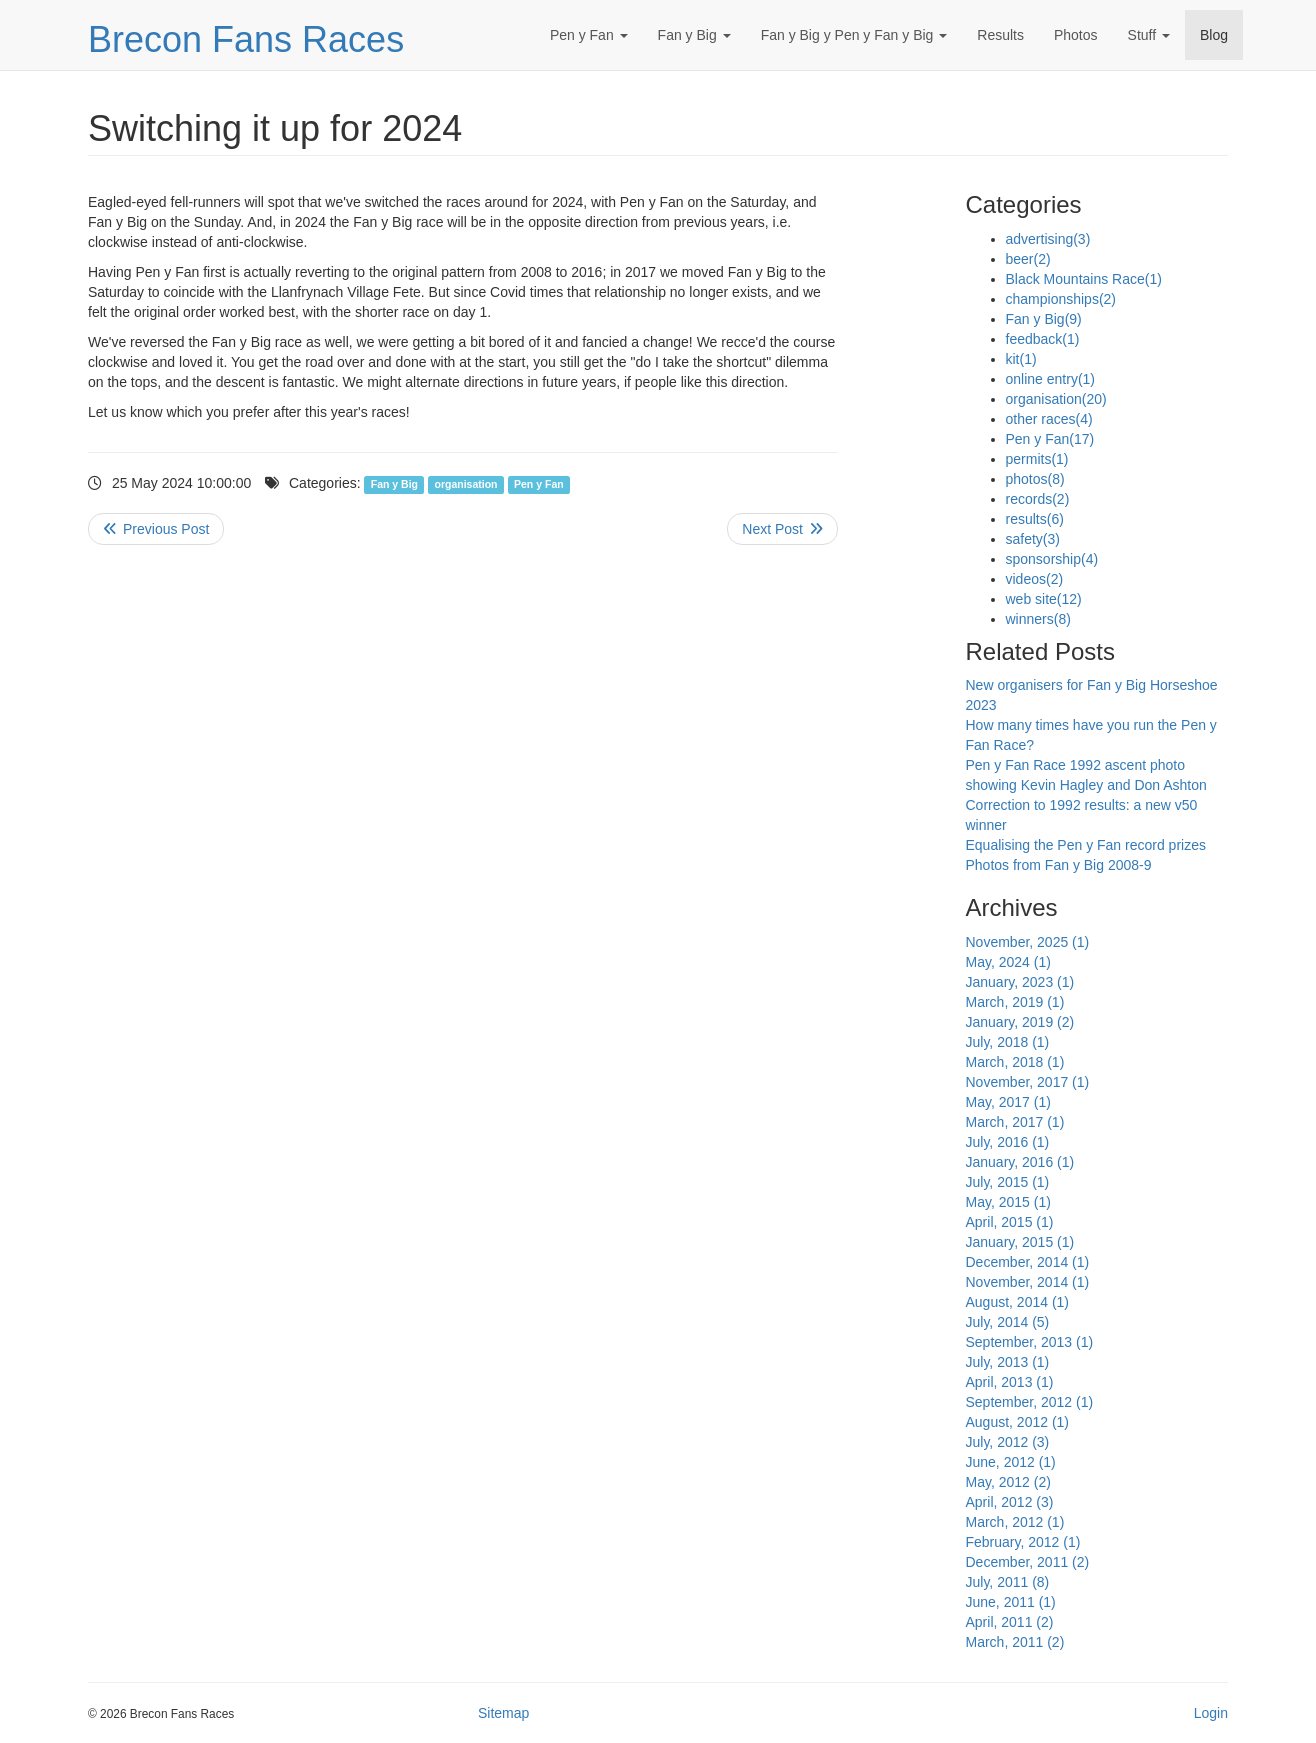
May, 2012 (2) (1008, 1482)
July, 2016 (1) (1008, 1142)
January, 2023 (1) (1020, 982)
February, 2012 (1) (1023, 1542)
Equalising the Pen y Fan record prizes (1086, 845)
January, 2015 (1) (1020, 1242)
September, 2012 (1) (1030, 1402)
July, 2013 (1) (1008, 1362)
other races (1049, 419)
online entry (1051, 379)
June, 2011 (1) (1011, 1602)
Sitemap (503, 1713)
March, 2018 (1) (1015, 1062)
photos (1035, 479)
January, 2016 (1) (1020, 1162)
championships (1061, 299)
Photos (1076, 35)
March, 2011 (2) (1015, 1642)
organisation (466, 484)
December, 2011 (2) (1028, 1562)
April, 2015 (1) (1010, 1222)
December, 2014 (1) (1028, 1262)
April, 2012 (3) (1010, 1502)
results (1035, 519)
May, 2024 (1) (1008, 962)
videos (1035, 579)
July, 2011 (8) (1008, 1582)
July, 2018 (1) (1008, 1042)
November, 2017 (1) (1028, 1082)
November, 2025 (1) (1028, 942)
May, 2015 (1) (1008, 1202)
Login (1211, 1713)
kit (1021, 359)
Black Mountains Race (1084, 279)
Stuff (1149, 35)
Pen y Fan (589, 35)
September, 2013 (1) (1030, 1342)
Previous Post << (156, 529)
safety (1033, 539)
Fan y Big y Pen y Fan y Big (854, 35)
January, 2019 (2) (1020, 1022)
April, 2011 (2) (1010, 1622)
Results (1000, 35)
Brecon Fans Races (246, 39)
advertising (1048, 239)
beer (1028, 259)
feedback (1043, 339)
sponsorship (1052, 559)
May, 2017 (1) (1008, 1102)
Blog (1214, 35)
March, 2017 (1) (1015, 1122)
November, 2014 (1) (1028, 1282)
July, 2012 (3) (1008, 1442)
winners (1038, 619)
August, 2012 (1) (1018, 1422)
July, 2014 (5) (1008, 1322)
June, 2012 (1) (1011, 1462)
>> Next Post (782, 529)
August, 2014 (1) (1018, 1302)
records (1038, 499)
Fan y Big (694, 35)
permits (1037, 459)
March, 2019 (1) (1015, 1002)
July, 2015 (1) (1008, 1182)
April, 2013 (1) (1010, 1382)
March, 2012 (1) (1015, 1522)
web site (1044, 599)
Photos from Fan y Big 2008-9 (1059, 865)
